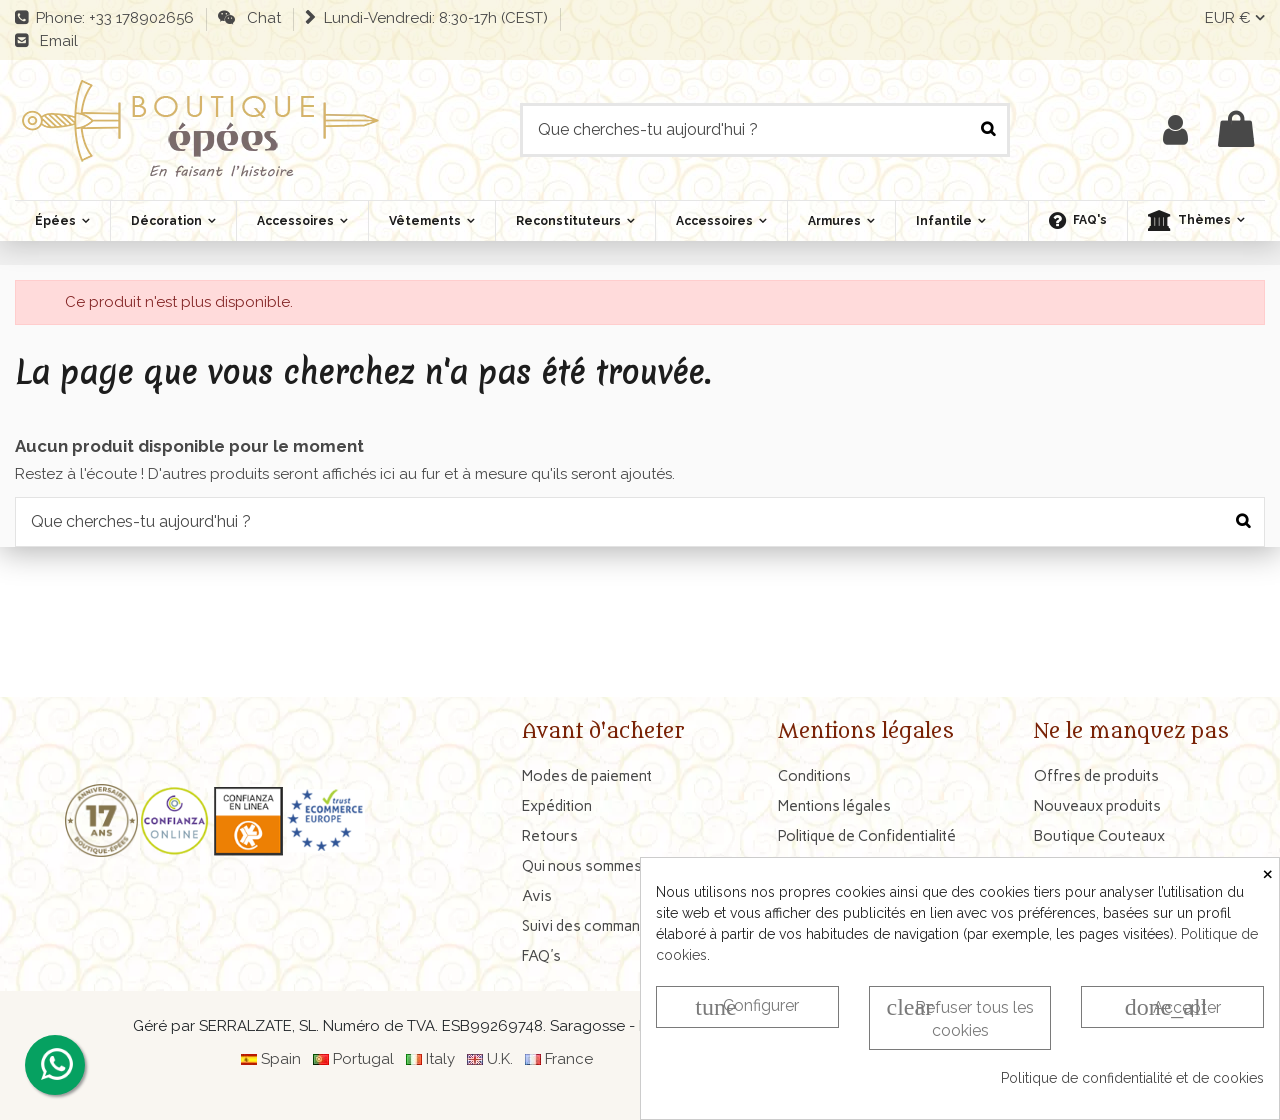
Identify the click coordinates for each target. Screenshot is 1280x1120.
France (569, 1059)
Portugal (363, 1059)
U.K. (500, 1059)
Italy (440, 1059)
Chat (260, 18)
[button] (1196, 221)
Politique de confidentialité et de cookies (1132, 1078)
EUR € (1235, 18)
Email (55, 41)
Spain (281, 1059)
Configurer (747, 1007)
